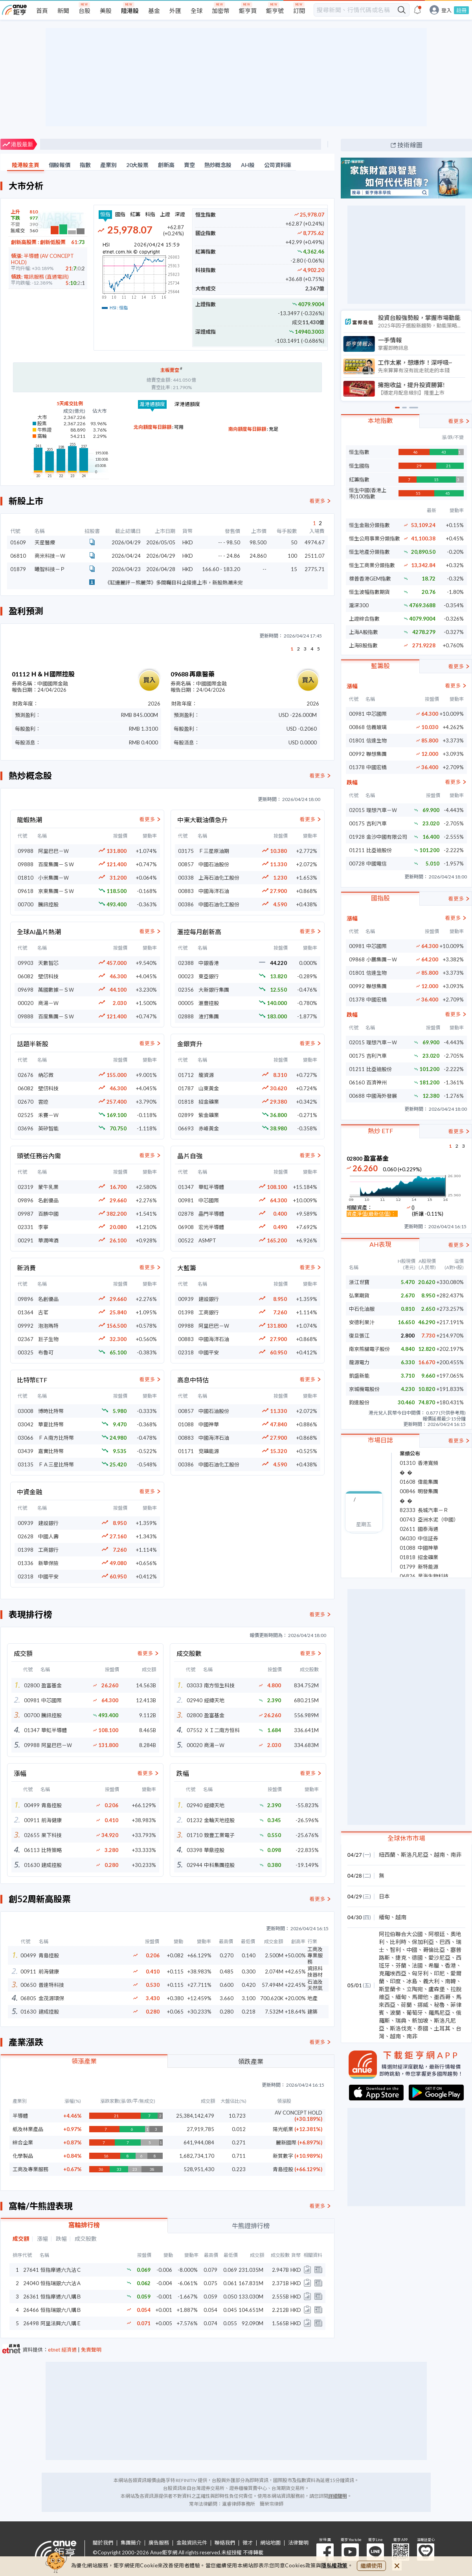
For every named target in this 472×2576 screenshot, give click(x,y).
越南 (439, 1854)
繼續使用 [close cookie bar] (371, 2565)
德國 (417, 1957)
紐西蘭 (387, 1854)
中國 (411, 1949)
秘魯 (439, 2004)
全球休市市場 (406, 1838)
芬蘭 (400, 1965)
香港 (450, 1965)
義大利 (431, 1981)
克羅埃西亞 (392, 1973)
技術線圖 (409, 145)
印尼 (439, 1973)
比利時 (398, 1941)
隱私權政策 (334, 2565)
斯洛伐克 (401, 2028)
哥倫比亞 (434, 1949)
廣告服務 (159, 2542)
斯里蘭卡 (390, 1989)
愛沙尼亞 (439, 1957)
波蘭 (395, 2012)
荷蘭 (406, 2004)
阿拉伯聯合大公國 (401, 1934)
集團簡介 (131, 2542)
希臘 (433, 1965)
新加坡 (420, 2020)
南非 (455, 1854)
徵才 (247, 2542)
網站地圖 (270, 2542)
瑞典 (400, 2020)
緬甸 (384, 1917)
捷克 (400, 1957)
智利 (395, 1949)
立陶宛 (414, 1989)
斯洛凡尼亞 (414, 1854)
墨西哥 (442, 1997)
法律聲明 (298, 2542)
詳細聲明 (337, 2496)
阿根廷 (436, 1934)
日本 (384, 1896)
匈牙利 (420, 1973)
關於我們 (103, 2542)
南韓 (450, 1981)
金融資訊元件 (191, 2542)
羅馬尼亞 (439, 2012)
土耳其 (442, 2028)
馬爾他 (420, 1997)
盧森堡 (436, 1989)
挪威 (422, 2004)
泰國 (422, 2028)
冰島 (411, 1981)
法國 (417, 1965)
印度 (395, 1981)
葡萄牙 (414, 2012)
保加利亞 (423, 1941)
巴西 (444, 1941)
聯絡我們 (225, 2542)
